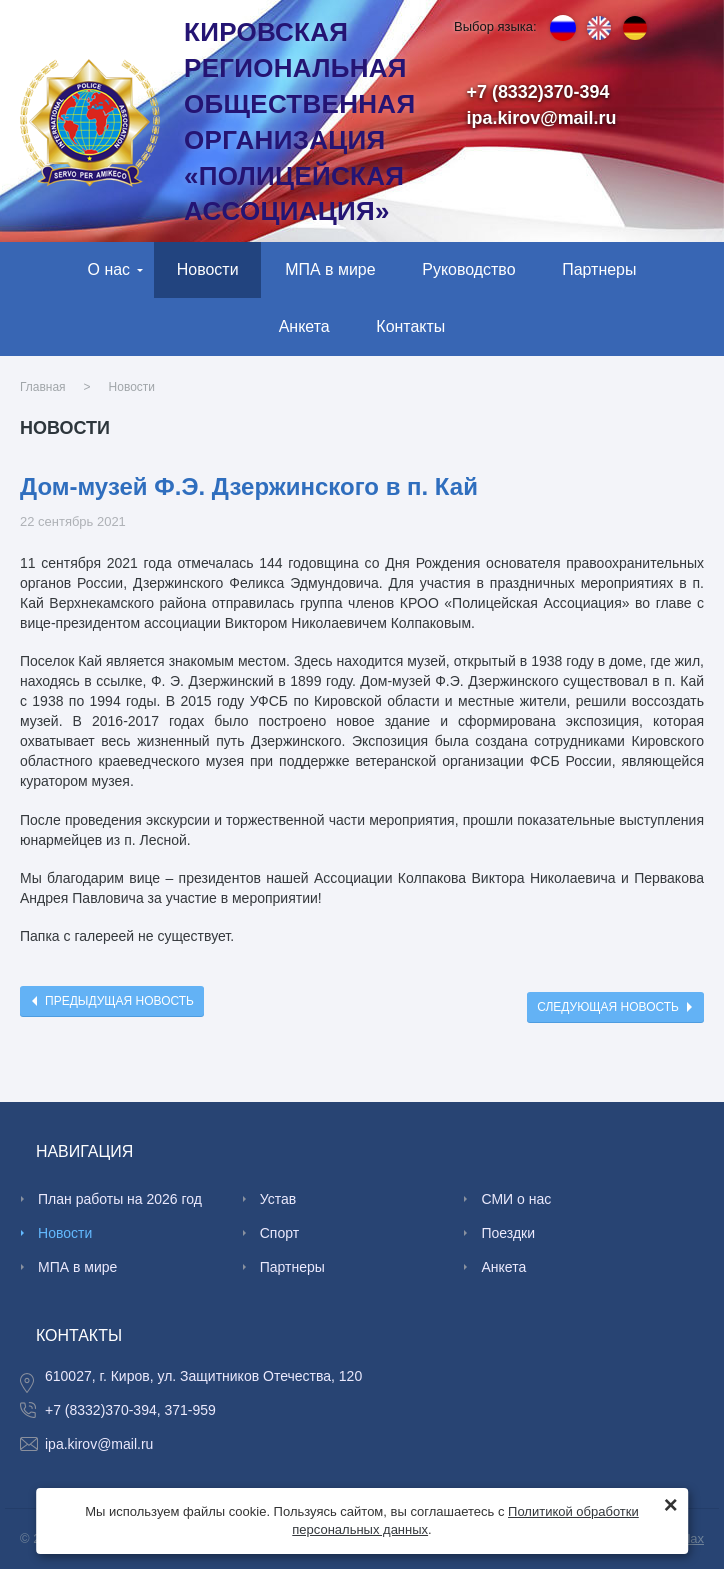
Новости (208, 269)
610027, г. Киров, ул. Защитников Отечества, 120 (203, 1376)
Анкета (304, 326)
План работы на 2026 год (120, 1199)
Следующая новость (608, 1007)
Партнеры (599, 269)
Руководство (468, 269)
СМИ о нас (516, 1199)
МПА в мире (330, 269)
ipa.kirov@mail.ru (542, 118)
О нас (109, 269)
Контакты (410, 326)
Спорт (279, 1233)
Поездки (508, 1233)
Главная (43, 387)
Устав (278, 1199)
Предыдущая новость (119, 1001)
